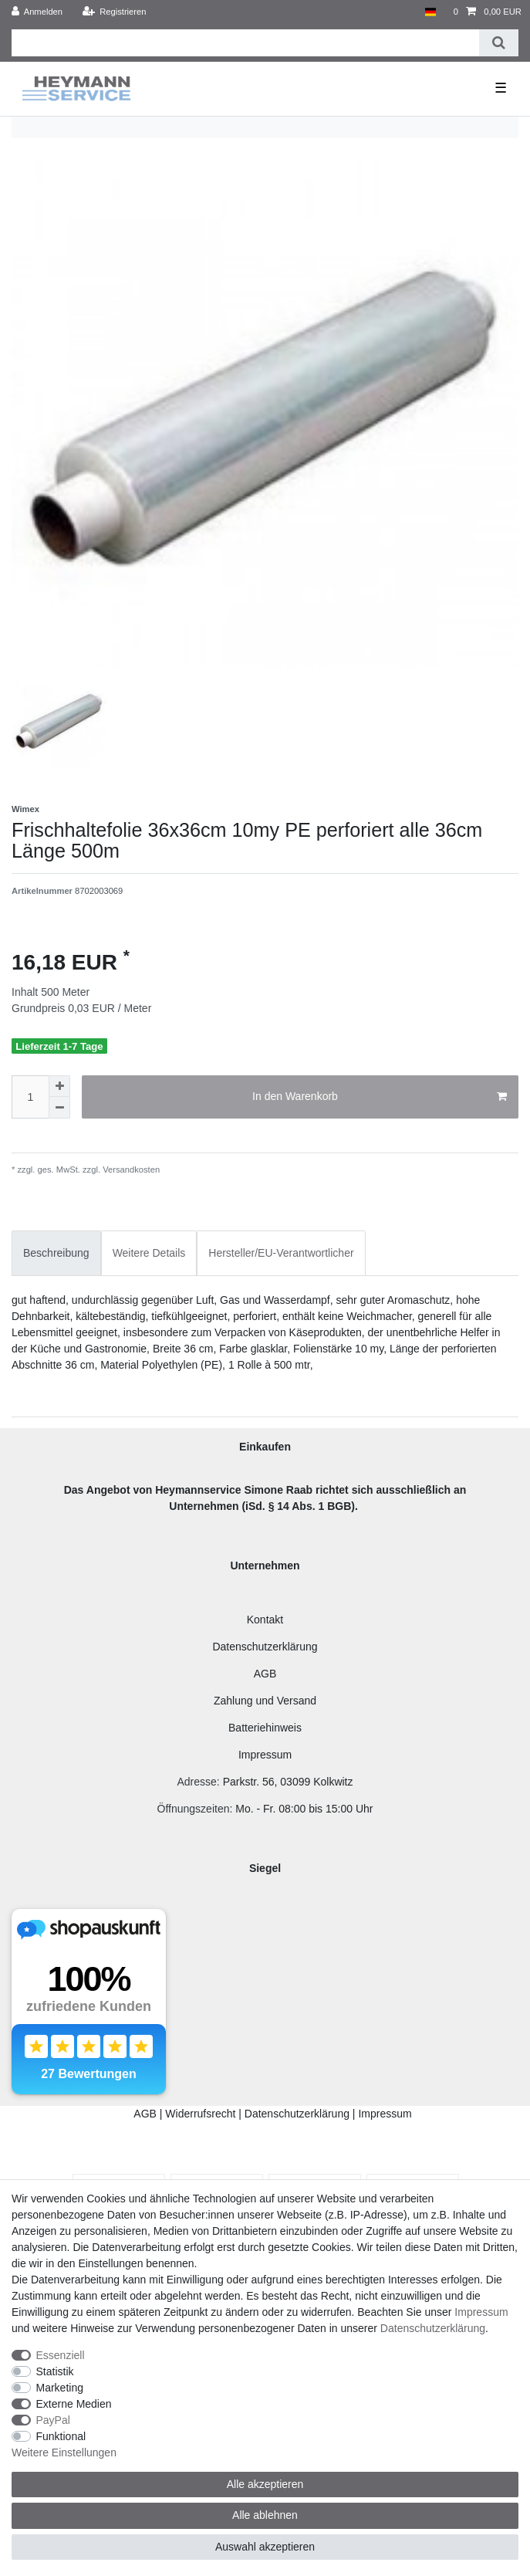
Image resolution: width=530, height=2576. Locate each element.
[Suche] (498, 42)
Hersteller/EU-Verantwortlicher (280, 1253)
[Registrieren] (113, 12)
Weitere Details (149, 1253)
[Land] (430, 12)
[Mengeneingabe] (30, 1097)
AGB (265, 1673)
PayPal (53, 2420)
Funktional (61, 2436)
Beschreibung (56, 1253)
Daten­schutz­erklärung (432, 2328)
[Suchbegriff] (245, 42)
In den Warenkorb (379, 1097)
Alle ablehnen (265, 2515)
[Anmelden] (37, 12)
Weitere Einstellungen (64, 2452)
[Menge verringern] (59, 1108)
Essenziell (60, 2355)
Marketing (59, 2387)
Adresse (196, 1781)
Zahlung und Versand (265, 1700)
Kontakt (265, 1619)
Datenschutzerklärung (264, 1646)
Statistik (55, 2371)
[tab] (56, 1253)
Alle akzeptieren (265, 2484)
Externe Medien (74, 2404)
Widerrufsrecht (200, 2113)
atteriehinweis (268, 1727)
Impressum (265, 1754)
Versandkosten (130, 1169)
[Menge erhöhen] (59, 1086)
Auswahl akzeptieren (265, 2546)
